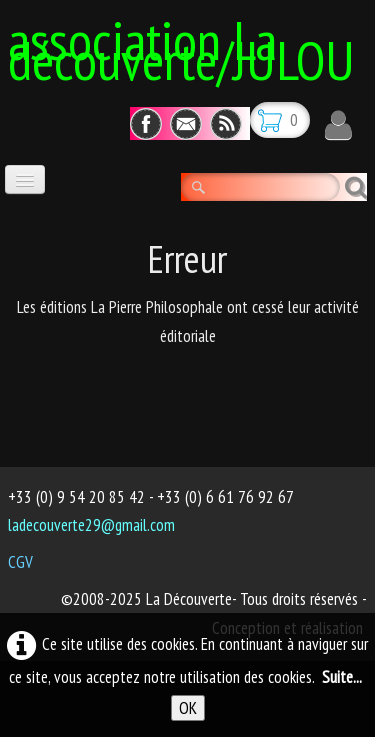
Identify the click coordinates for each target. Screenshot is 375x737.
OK (188, 708)
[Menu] (25, 179)
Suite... (342, 677)
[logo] (191, 47)
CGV (20, 562)
